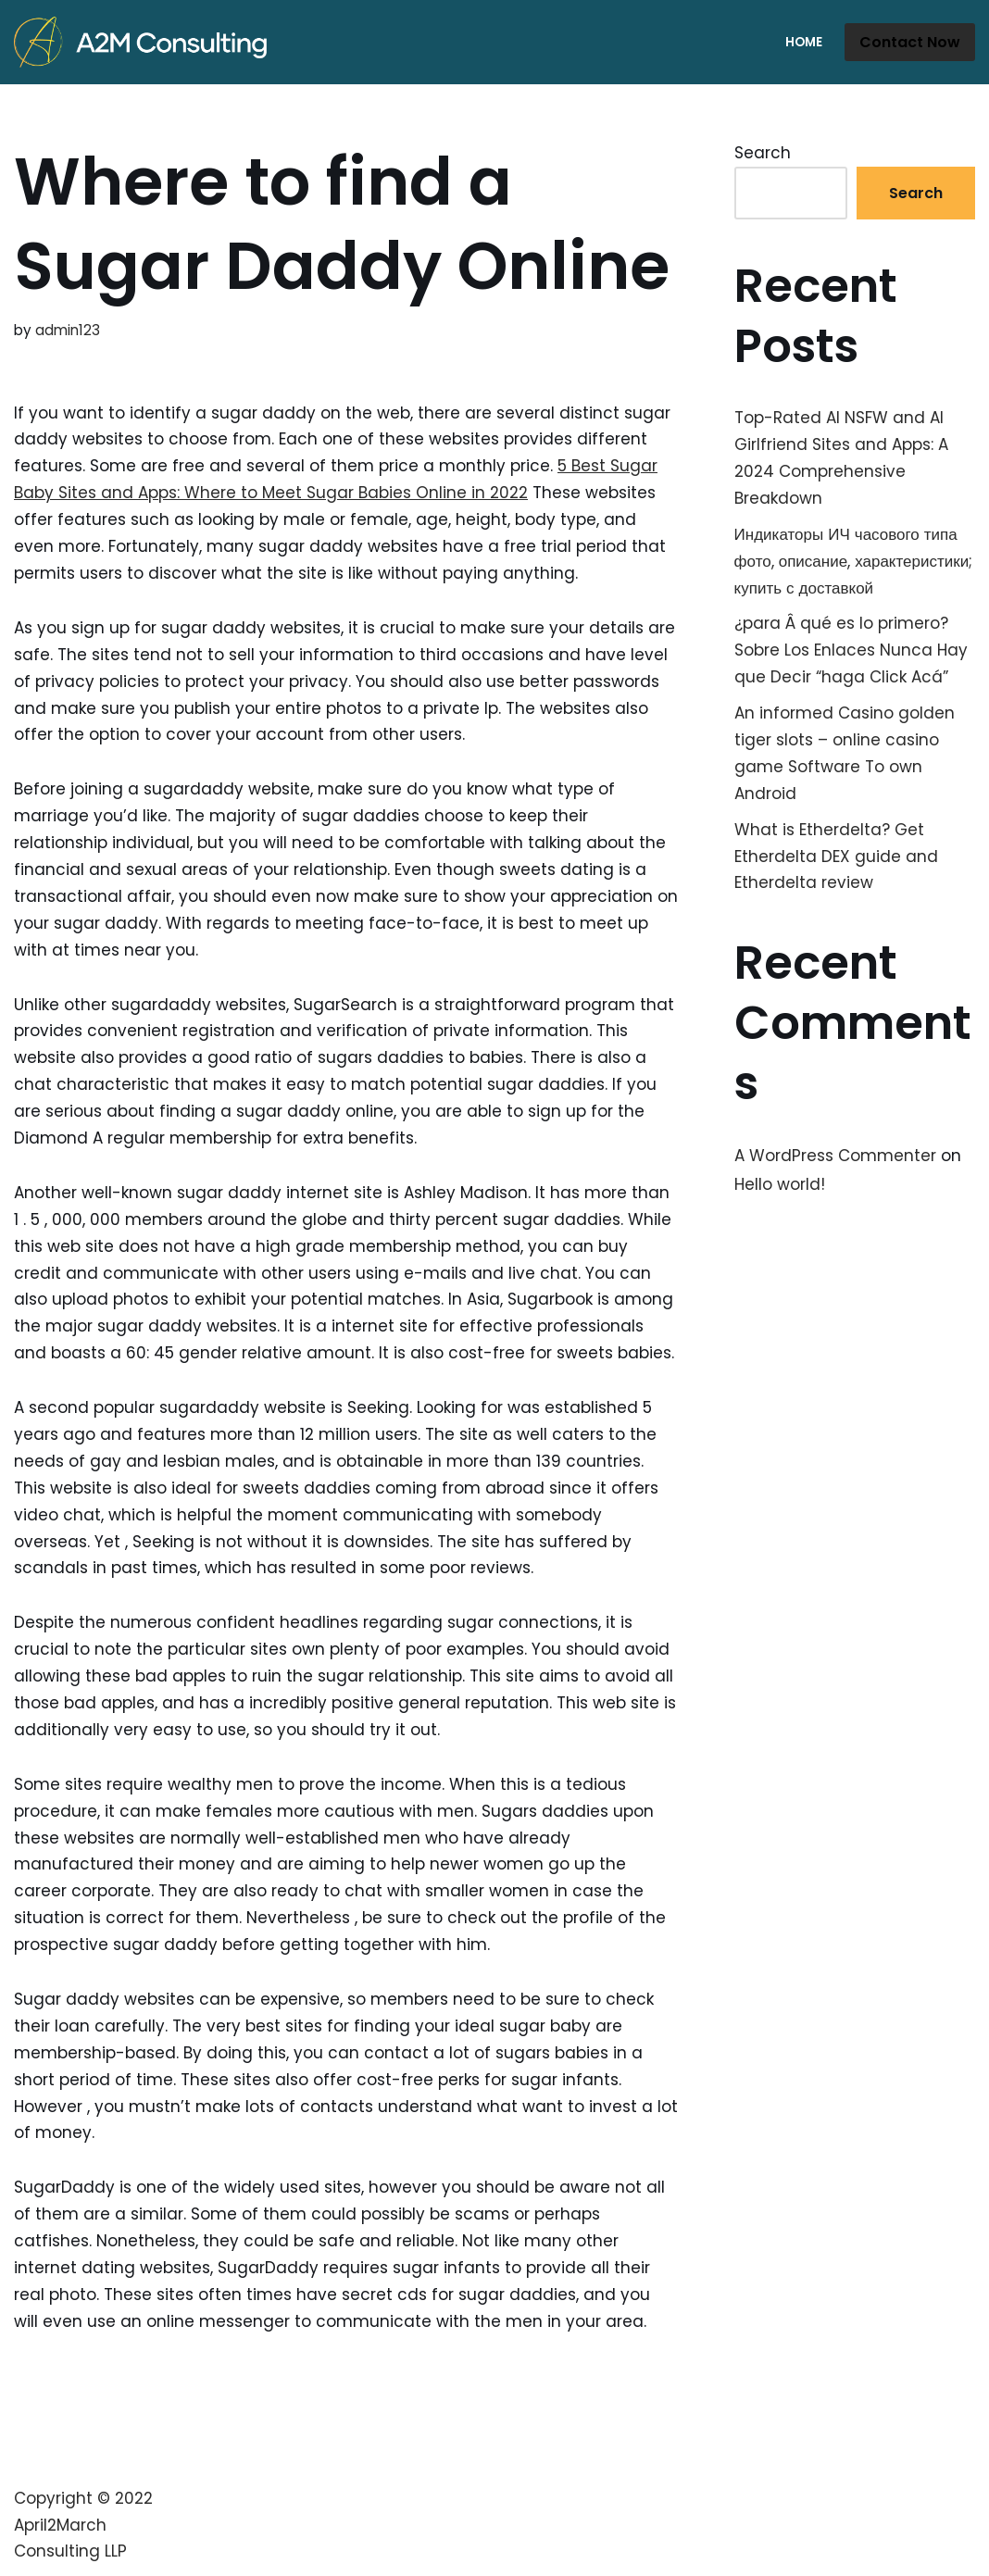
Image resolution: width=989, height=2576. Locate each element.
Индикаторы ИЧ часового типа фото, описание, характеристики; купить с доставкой (853, 561)
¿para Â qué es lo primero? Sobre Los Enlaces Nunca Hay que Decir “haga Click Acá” (851, 650)
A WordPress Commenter (835, 1155)
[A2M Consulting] (145, 42)
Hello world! (779, 1184)
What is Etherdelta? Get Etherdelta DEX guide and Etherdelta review (836, 856)
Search (762, 153)
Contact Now (909, 42)
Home (803, 42)
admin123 (67, 330)
